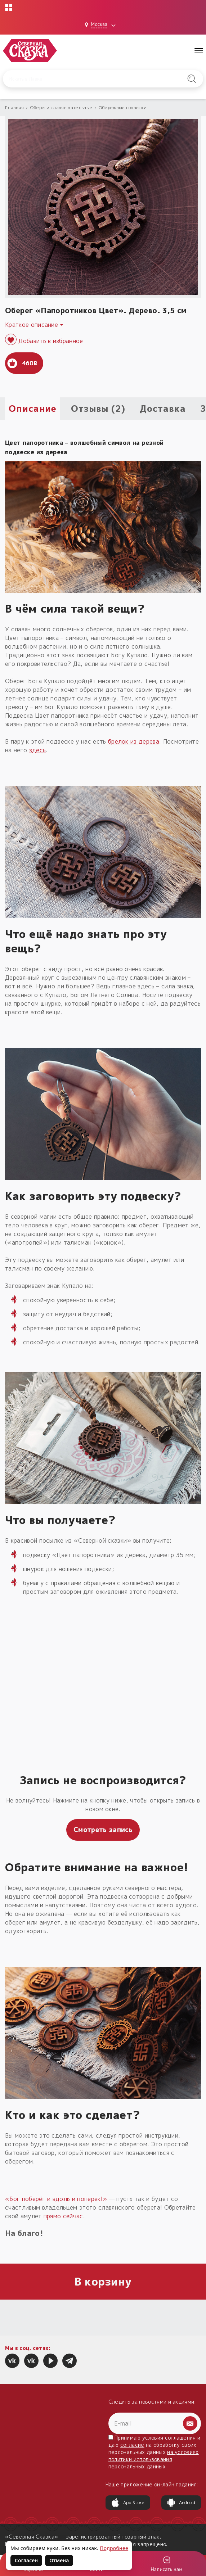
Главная (14, 107)
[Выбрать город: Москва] (101, 24)
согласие (132, 2444)
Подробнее (114, 2548)
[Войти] (166, 2563)
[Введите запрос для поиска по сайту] (89, 79)
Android (181, 2502)
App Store (128, 2502)
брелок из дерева (133, 741)
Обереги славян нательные (61, 107)
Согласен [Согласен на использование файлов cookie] (26, 2560)
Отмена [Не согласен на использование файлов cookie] (59, 2560)
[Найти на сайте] (191, 78)
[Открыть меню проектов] (8, 7)
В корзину (103, 2281)
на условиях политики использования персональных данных (153, 2459)
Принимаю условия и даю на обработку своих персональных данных (154, 2452)
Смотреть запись (103, 1829)
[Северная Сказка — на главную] (30, 50)
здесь (37, 750)
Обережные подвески (123, 107)
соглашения (180, 2437)
